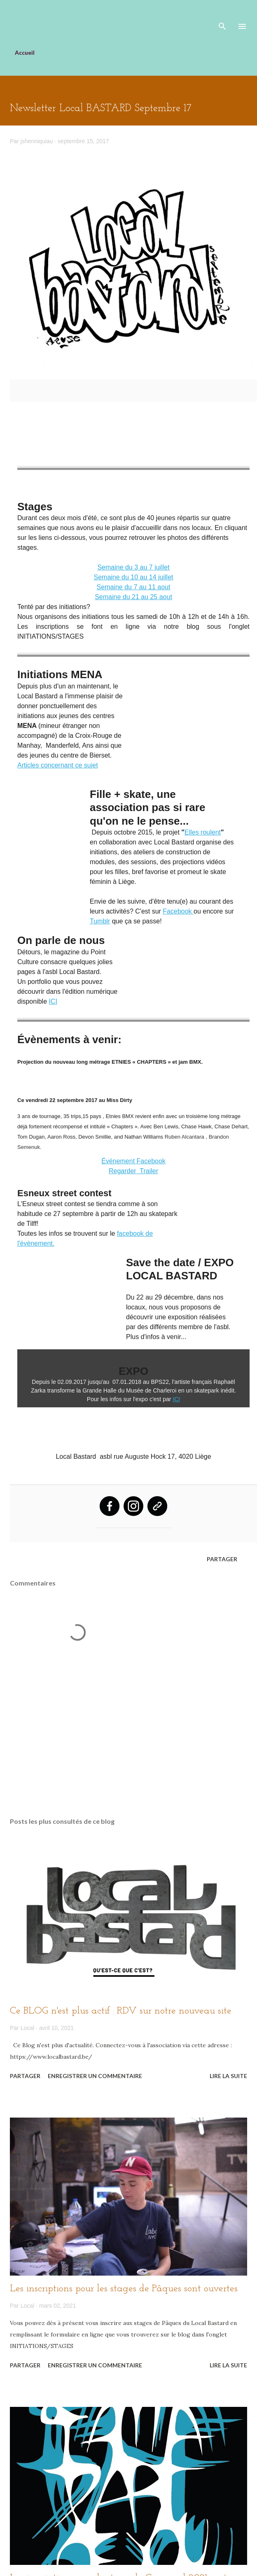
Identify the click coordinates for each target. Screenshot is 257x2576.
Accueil (25, 52)
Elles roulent (203, 832)
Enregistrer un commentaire (95, 2075)
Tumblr (100, 921)
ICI (53, 1001)
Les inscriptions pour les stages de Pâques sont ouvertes (124, 2289)
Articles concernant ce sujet (57, 765)
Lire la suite (228, 2075)
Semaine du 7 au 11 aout (134, 587)
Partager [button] (222, 1558)
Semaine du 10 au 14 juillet (133, 577)
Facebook (178, 911)
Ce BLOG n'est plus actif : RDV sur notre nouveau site (120, 2011)
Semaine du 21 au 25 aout (133, 596)
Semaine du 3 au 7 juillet (133, 567)
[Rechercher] (222, 15)
